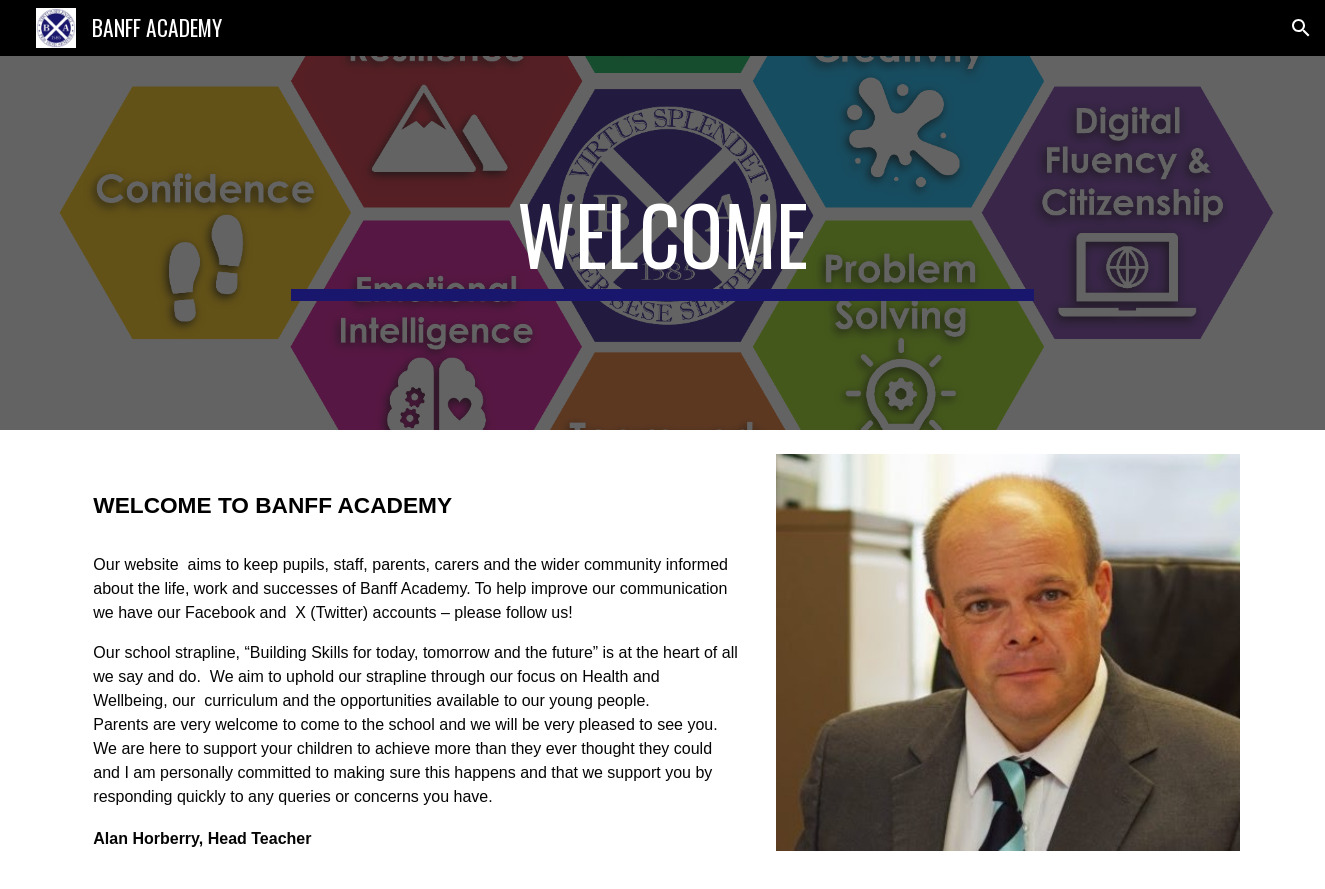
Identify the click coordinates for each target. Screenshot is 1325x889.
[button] (1301, 28)
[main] (663, 243)
